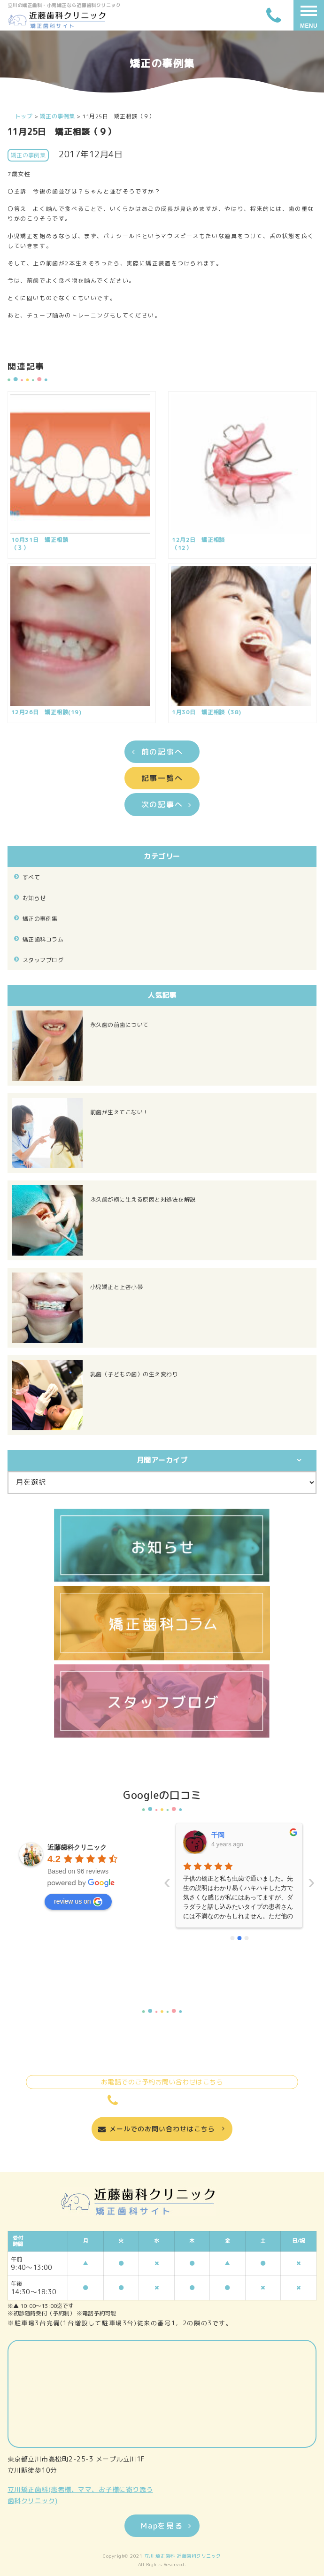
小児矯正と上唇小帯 (116, 1287)
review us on (78, 1901)
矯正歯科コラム (43, 939)
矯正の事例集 (40, 919)
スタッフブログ (43, 960)
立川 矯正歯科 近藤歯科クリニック (182, 2556)
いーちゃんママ (234, 1835)
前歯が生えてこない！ (119, 1112)
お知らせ (34, 898)
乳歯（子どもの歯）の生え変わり (134, 1374)
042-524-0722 (162, 2100)
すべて (31, 877)
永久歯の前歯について (119, 1025)
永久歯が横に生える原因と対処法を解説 (143, 1199)
